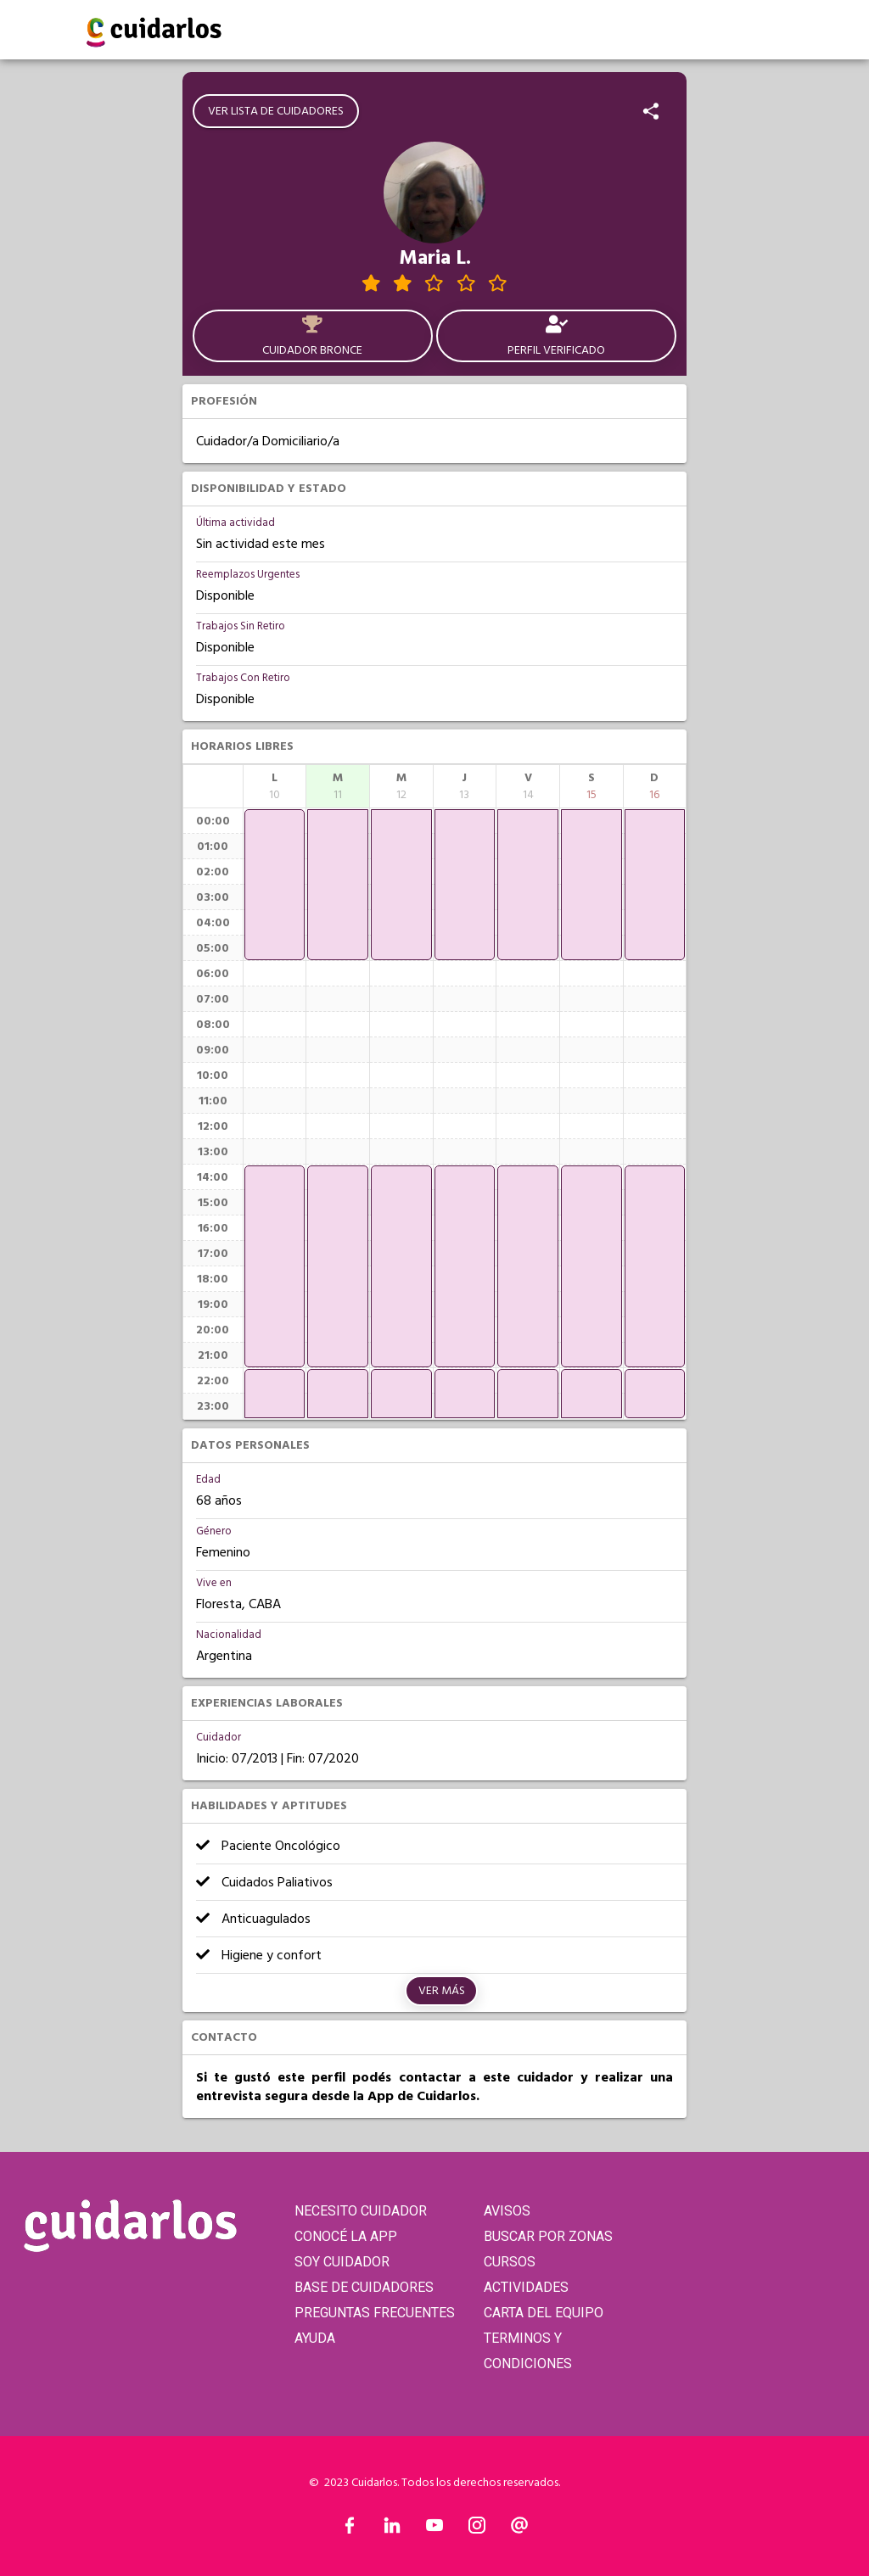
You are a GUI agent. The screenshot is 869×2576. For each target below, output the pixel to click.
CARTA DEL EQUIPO (543, 2313)
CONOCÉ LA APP (345, 2236)
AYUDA (314, 2338)
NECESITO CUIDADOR (360, 2211)
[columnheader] (275, 786)
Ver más (441, 1990)
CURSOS (509, 2262)
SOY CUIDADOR (342, 2262)
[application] (275, 884)
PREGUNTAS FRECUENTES (374, 2313)
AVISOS (507, 2211)
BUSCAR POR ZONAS (548, 2236)
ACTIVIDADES (526, 2287)
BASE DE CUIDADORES (364, 2287)
